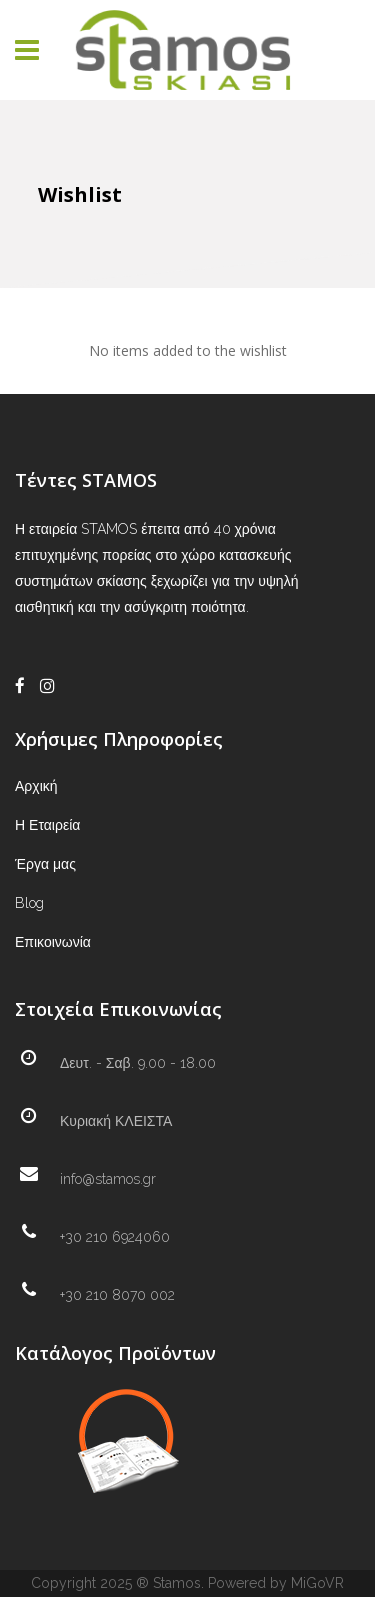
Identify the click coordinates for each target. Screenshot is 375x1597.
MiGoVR (317, 1583)
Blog (29, 903)
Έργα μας (45, 864)
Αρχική (36, 786)
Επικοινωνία (53, 942)
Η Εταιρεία (47, 825)
